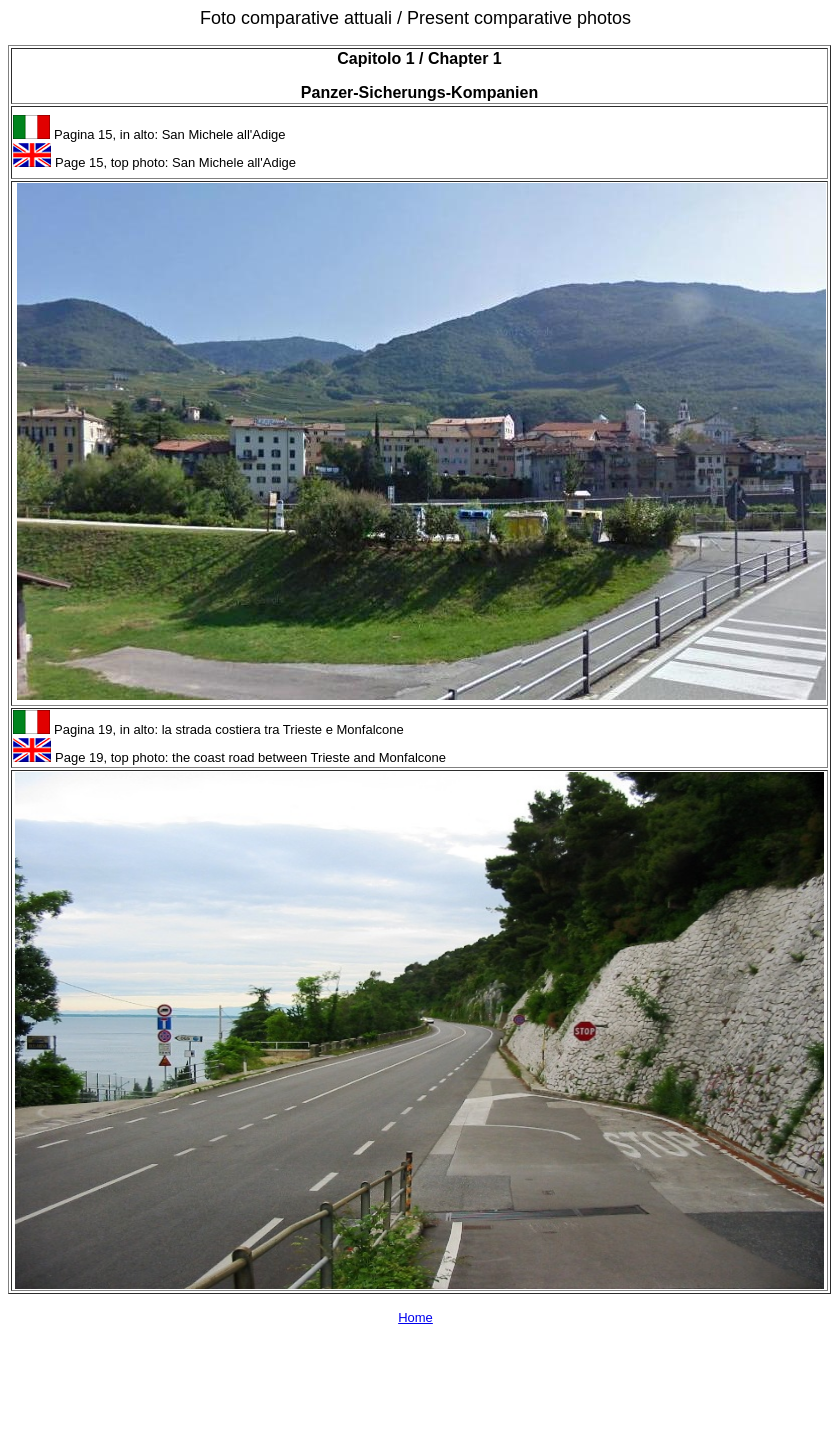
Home (415, 1317)
